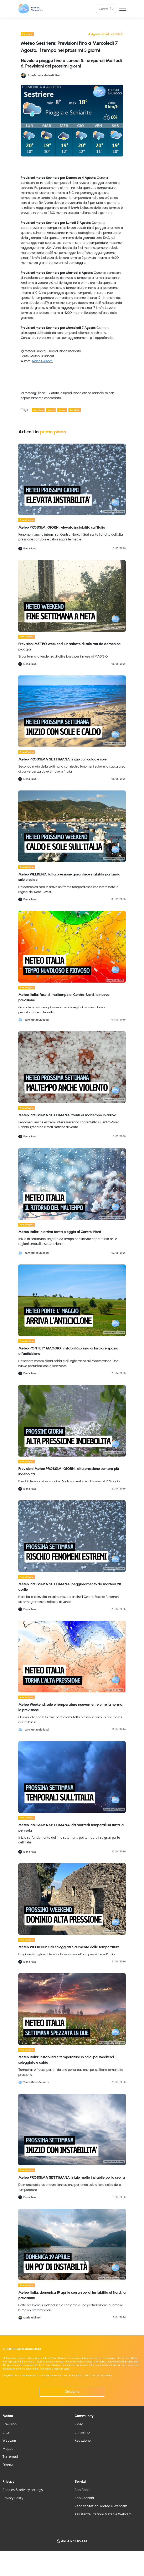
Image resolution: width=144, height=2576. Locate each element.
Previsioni (9, 2424)
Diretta (7, 2464)
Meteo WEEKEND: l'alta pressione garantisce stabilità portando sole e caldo (69, 877)
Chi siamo (72, 2391)
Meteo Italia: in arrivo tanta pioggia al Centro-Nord (59, 1231)
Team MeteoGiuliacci (36, 1020)
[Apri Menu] (122, 9)
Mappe (7, 2448)
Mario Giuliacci (42, 361)
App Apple (82, 2489)
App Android (84, 2498)
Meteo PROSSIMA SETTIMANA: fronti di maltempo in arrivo (67, 1115)
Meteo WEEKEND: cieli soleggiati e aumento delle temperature (68, 1947)
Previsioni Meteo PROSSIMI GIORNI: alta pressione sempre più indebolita (68, 1471)
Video (78, 2424)
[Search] (106, 9)
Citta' (6, 2432)
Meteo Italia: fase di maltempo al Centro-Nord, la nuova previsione (63, 997)
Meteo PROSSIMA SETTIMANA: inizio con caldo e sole (62, 759)
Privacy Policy (12, 2498)
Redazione (82, 2440)
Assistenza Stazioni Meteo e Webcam (103, 2514)
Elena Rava (29, 548)
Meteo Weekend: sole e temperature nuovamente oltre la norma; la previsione (70, 1707)
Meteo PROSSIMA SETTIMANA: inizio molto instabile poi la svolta (71, 2177)
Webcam (9, 2440)
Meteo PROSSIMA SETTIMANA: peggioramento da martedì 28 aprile (69, 1587)
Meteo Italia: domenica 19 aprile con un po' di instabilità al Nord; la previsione (71, 2295)
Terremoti (10, 2456)
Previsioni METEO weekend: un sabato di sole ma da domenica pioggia (69, 646)
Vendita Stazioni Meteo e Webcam (100, 2506)
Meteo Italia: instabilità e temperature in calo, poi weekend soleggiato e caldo (66, 2060)
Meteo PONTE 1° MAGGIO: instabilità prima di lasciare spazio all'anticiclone (68, 1351)
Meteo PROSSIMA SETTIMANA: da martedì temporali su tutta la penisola (71, 1828)
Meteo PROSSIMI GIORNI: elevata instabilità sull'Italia (61, 527)
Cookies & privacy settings (22, 2489)
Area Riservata (74, 2541)
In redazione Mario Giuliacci (44, 75)
